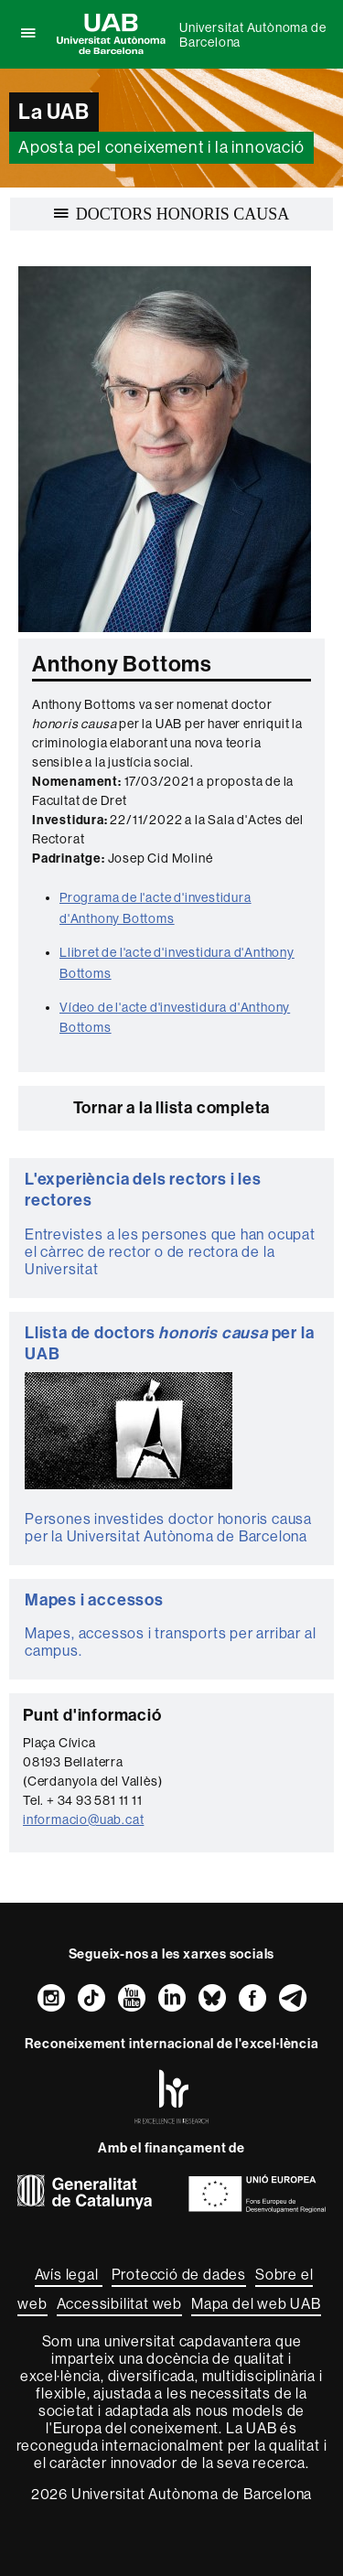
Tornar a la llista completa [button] (172, 1108)
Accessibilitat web (119, 2304)
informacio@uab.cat (83, 1819)
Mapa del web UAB (256, 2304)
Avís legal (68, 2274)
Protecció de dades (179, 2274)
